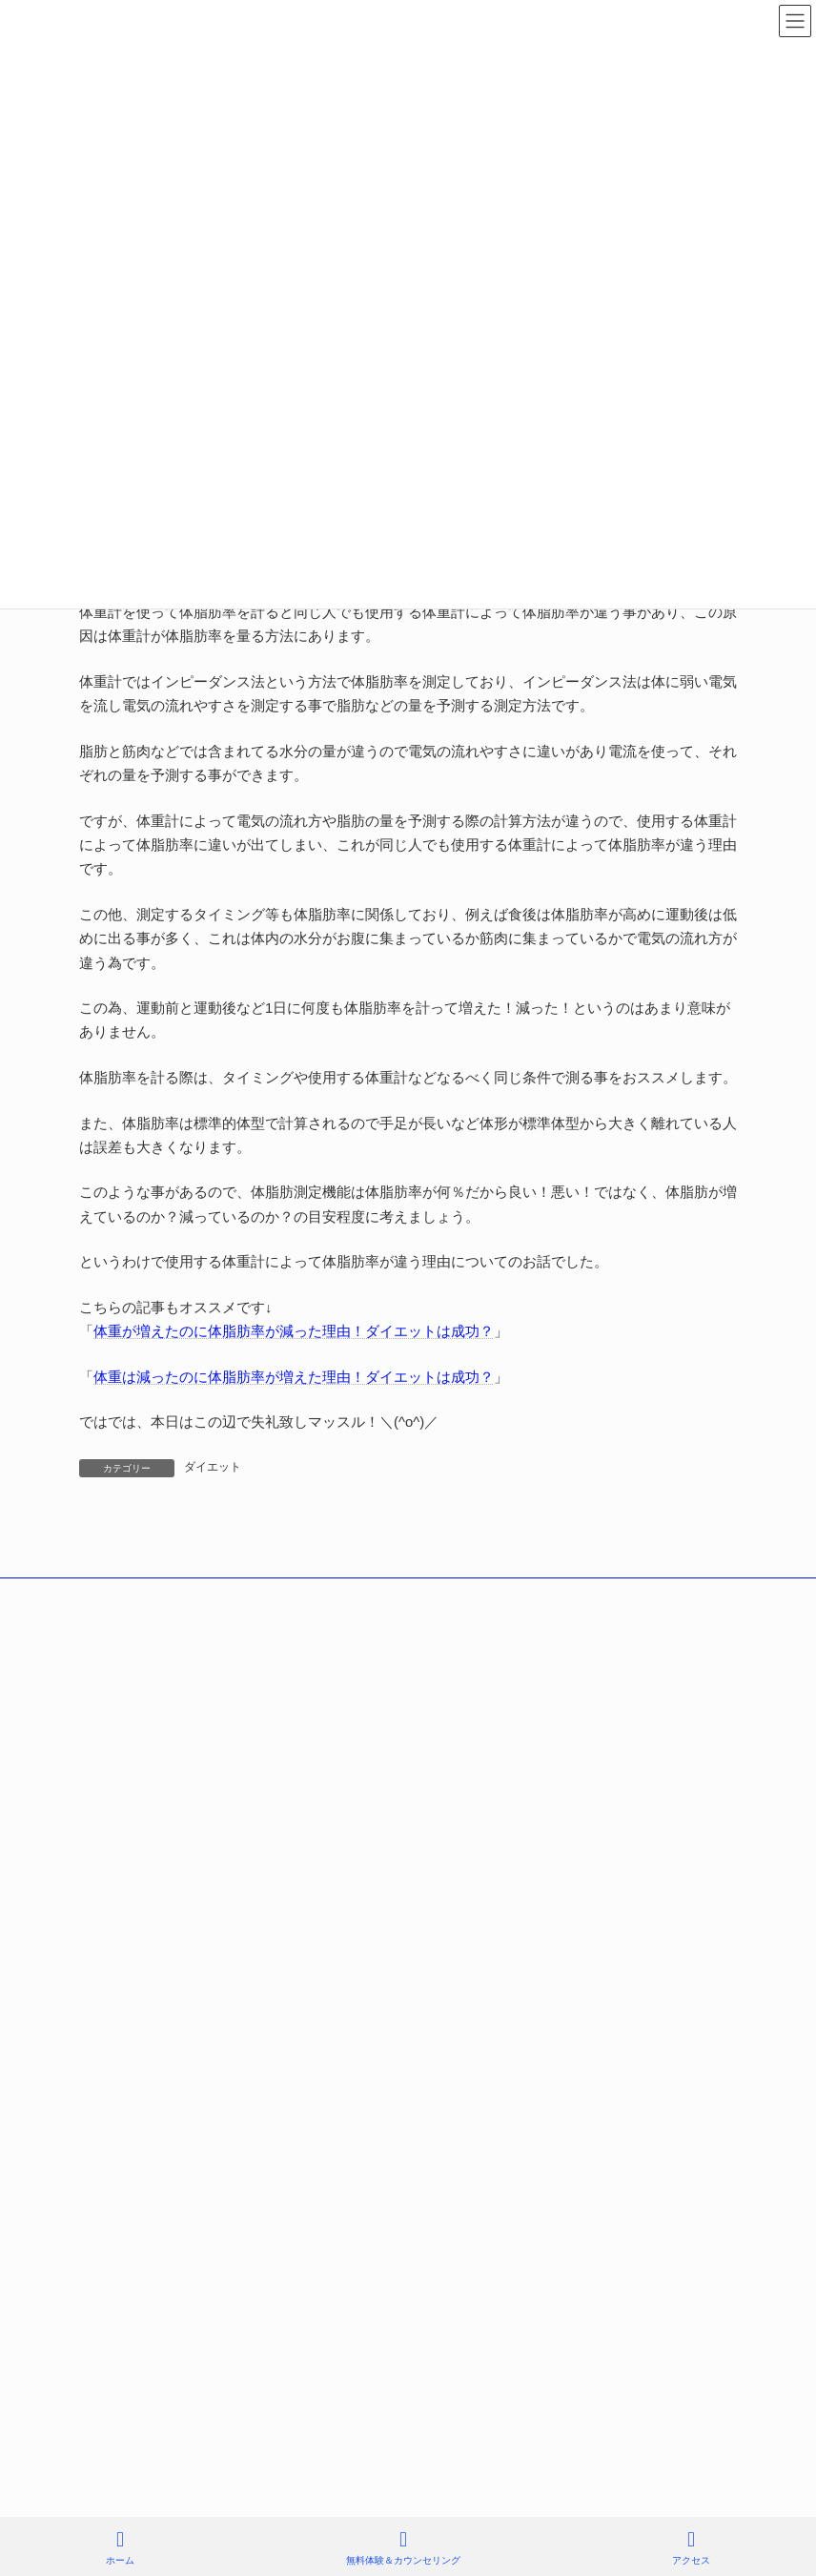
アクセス (691, 2547)
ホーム (120, 2547)
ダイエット (212, 1466)
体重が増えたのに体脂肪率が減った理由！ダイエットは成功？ (293, 1331)
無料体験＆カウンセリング (403, 2547)
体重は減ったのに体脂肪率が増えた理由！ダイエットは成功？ (293, 1377)
